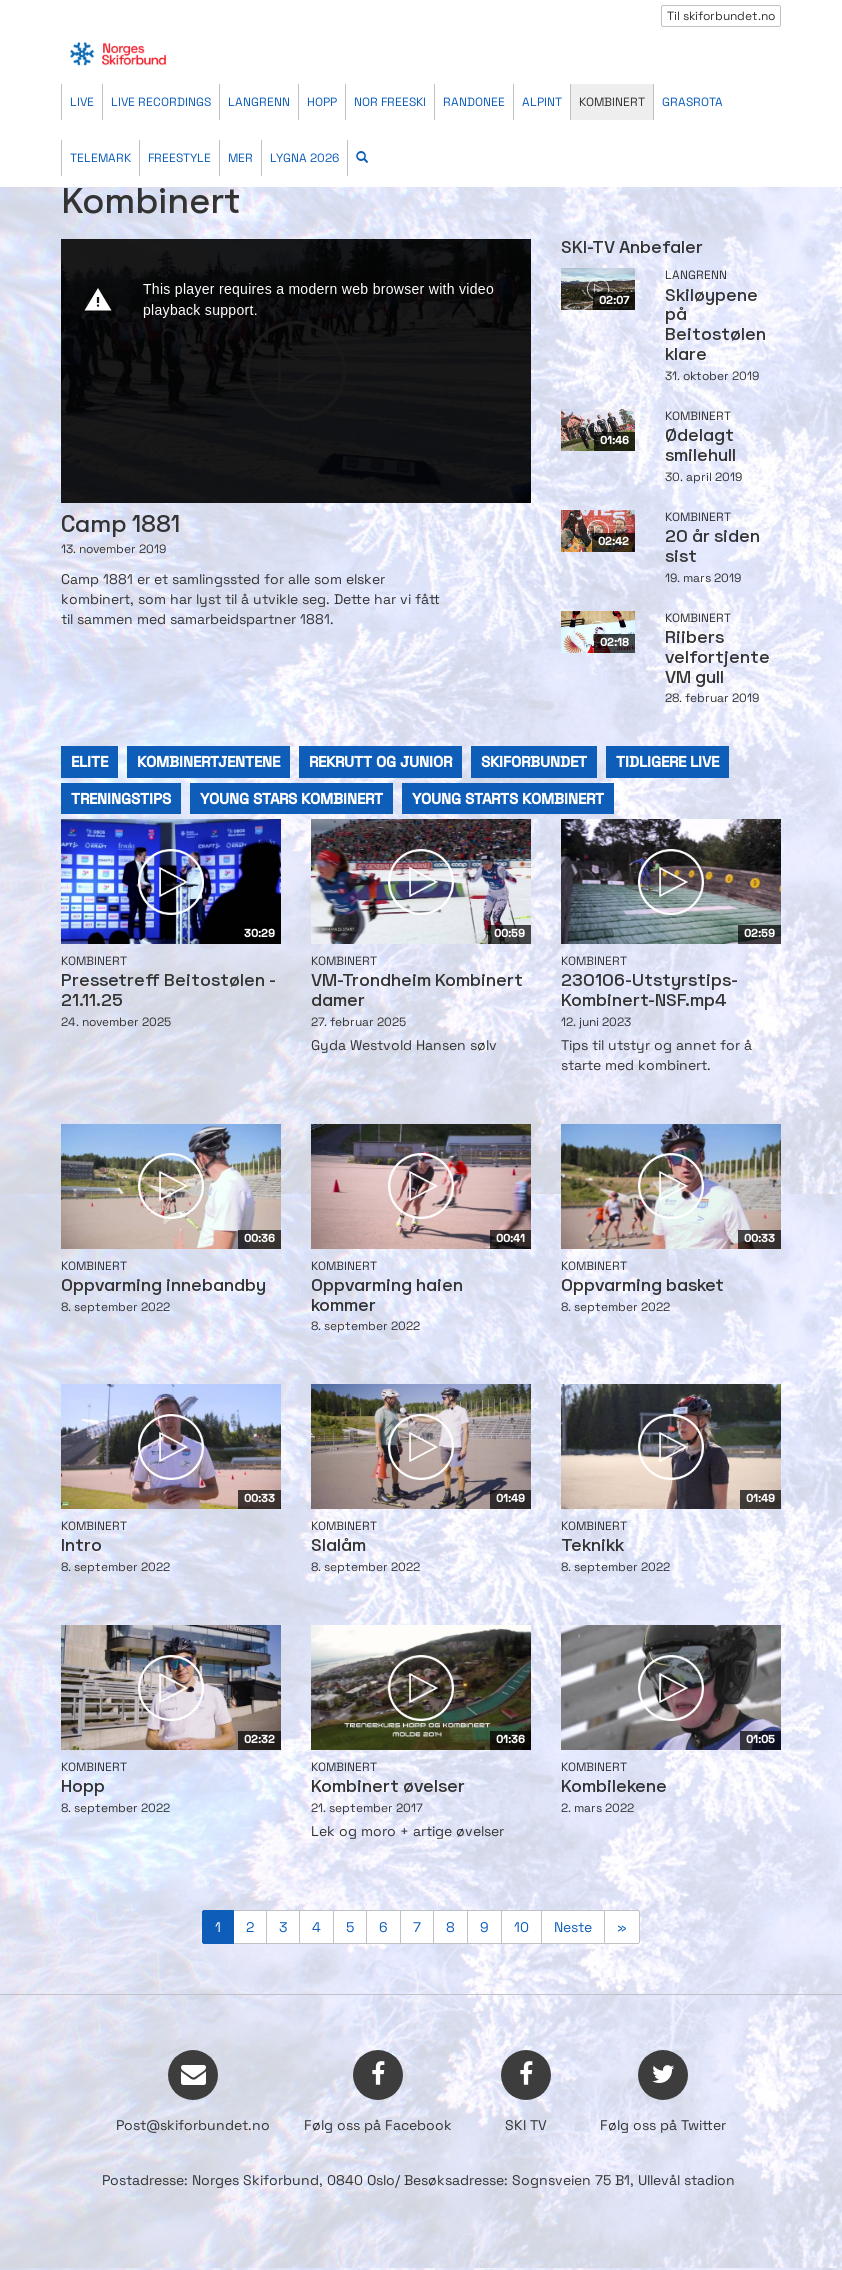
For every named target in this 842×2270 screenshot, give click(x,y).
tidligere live (667, 761)
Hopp (322, 102)
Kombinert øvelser (388, 1787)
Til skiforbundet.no (721, 16)
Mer (240, 158)
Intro (81, 1546)
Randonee (474, 102)
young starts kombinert (508, 798)
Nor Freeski (390, 102)
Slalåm (338, 1546)
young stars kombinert (291, 798)
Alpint (542, 102)
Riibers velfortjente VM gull (717, 658)
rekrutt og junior (380, 761)
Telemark (100, 158)
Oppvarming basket (642, 1286)
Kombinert (612, 102)
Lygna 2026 (304, 158)
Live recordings (161, 102)
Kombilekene (614, 1787)
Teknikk (592, 1546)
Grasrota (692, 102)
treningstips (121, 798)
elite (89, 761)
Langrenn (259, 102)
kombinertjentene (208, 761)
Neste (573, 1927)
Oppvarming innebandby (163, 1286)
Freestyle (179, 158)
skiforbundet (534, 761)
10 (521, 1927)
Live (82, 102)
